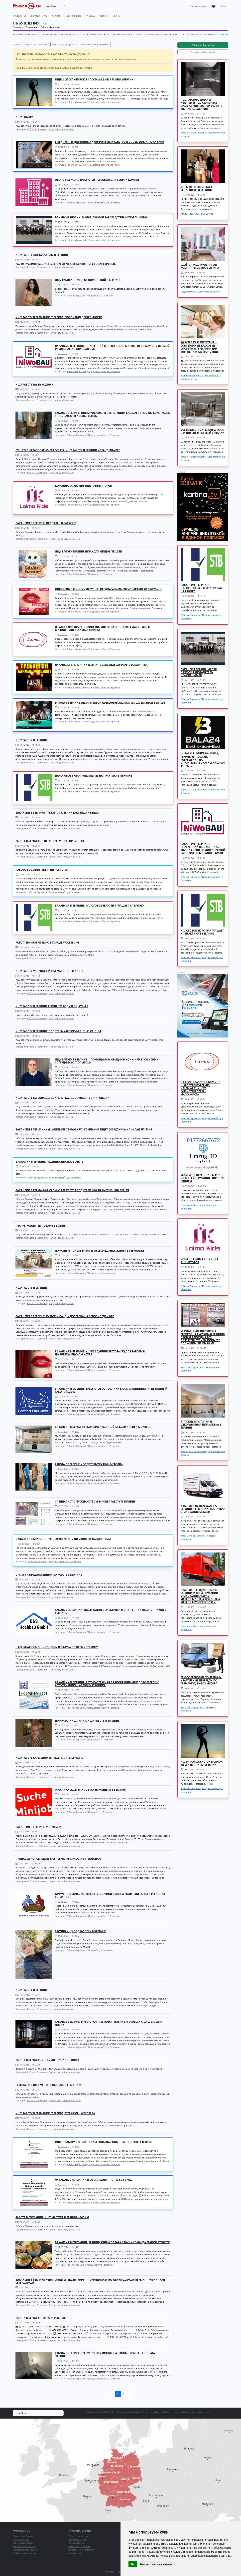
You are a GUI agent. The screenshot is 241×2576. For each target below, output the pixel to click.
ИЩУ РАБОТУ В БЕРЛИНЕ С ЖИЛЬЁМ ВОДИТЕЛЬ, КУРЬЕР (51, 1006)
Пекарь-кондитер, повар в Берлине (40, 1225)
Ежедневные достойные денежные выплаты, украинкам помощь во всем (109, 142)
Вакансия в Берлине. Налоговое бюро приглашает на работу (99, 905)
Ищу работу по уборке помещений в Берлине (88, 280)
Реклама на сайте (199, 5)
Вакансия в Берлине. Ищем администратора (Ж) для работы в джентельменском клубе (100, 1353)
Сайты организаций (23, 2542)
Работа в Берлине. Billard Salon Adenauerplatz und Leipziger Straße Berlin (110, 702)
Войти (223, 5)
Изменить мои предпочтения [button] (156, 2564)
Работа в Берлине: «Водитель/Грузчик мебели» (89, 1464)
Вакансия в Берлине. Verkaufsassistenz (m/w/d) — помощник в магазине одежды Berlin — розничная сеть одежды (90, 2281)
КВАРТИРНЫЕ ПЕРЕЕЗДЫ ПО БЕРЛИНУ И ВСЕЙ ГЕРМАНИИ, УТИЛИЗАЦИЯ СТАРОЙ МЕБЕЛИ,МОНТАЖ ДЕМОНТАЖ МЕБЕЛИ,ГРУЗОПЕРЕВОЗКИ (200, 1596)
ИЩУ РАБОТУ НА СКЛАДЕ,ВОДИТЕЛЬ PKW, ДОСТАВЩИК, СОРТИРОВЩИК (62, 1098)
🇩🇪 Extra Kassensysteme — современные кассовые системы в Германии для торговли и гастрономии (199, 347)
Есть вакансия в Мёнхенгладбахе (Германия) (48, 2085)
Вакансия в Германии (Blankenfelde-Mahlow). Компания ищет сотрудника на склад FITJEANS (83, 1129)
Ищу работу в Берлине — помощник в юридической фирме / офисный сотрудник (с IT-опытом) (107, 1061)
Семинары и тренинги (79, 2546)
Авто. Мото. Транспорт (192, 1204)
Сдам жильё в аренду (209, 291)
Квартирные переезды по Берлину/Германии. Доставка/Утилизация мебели (203, 1509)
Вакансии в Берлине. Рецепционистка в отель (49, 1161)
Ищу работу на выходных (34, 384)
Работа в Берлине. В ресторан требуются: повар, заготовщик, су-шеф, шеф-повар (109, 2023)
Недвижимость (189, 291)
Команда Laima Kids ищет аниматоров (83, 486)
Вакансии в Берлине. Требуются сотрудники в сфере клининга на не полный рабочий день (111, 1390)
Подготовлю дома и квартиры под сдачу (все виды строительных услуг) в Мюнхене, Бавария (202, 104)
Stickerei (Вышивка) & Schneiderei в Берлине (196, 188)
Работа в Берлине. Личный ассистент (43, 870)
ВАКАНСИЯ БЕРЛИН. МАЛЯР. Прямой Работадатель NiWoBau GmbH (101, 217)
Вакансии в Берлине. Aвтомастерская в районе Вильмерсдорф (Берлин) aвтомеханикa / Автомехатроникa (107, 1684)
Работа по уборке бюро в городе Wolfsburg (47, 942)
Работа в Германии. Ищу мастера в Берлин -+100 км (52, 2217)
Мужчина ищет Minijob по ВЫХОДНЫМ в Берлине (90, 1789)
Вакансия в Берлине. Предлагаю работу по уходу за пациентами (63, 1539)
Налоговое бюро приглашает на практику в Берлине (93, 775)
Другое (17, 44)
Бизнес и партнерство (192, 375)
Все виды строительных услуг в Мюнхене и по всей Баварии (203, 431)
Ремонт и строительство (193, 132)
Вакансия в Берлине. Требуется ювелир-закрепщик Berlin (57, 812)
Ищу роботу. (24, 117)
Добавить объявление (202, 44)
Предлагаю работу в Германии (95, 44)
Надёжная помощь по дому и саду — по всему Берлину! (57, 1647)
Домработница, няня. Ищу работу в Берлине (87, 1720)
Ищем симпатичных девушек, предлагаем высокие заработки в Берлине (108, 589)
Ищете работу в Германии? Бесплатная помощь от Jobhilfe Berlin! (103, 2142)
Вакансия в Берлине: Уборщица (38, 1827)
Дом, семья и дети (77, 2539)
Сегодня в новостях (78, 2536)
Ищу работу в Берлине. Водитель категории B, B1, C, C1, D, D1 (58, 1031)
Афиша (56, 16)
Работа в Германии (50, 27)
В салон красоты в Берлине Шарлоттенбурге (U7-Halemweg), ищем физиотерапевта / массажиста (102, 628)
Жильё (103, 16)
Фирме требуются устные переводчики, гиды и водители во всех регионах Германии (110, 1895)
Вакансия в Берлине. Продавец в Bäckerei (45, 523)
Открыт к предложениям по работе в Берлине (48, 1574)
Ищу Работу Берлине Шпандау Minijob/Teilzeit (88, 551)
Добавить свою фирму (24, 2553)
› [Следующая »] (128, 2393)
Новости (19, 16)
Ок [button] (132, 2564)
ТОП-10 (116, 16)
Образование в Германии (81, 2549)
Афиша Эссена (75, 2553)
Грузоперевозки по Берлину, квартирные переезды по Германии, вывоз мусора (201, 1680)
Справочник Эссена (23, 2536)
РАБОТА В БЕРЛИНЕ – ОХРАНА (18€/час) (41, 2318)
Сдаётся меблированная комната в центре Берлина (200, 266)
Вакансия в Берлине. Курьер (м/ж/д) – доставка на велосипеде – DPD (64, 1316)
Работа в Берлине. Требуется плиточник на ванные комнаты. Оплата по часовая (107, 2354)
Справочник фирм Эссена (100, 2411)
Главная (17, 27)
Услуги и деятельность (192, 213)
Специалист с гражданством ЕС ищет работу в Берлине (95, 1501)
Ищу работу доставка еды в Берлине (41, 255)
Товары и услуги (21, 2539)
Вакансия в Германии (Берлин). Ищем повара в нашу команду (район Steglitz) (112, 2242)
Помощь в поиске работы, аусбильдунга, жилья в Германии (99, 1250)
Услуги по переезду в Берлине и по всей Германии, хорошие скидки (203, 1178)
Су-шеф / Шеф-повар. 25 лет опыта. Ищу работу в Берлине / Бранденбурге (67, 450)
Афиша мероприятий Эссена (131, 2411)
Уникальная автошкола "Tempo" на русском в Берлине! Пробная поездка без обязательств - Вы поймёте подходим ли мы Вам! (203, 1337)
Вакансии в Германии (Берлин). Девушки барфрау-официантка (101, 665)
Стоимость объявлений (203, 52)
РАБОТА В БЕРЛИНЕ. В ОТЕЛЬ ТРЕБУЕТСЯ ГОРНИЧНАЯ (49, 841)
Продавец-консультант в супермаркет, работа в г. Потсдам (58, 1859)
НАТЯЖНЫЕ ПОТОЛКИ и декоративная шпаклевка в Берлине (201, 1425)
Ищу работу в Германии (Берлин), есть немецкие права (55, 2113)
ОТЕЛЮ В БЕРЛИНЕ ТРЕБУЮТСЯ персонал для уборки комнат (97, 180)
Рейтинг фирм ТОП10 (24, 2546)
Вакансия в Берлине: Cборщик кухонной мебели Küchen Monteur (103, 1427)
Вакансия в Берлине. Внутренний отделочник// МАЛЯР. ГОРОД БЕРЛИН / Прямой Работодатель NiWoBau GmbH (112, 347)
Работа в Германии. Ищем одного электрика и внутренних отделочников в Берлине (110, 1611)
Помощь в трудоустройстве (64, 44)
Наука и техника (76, 2542)
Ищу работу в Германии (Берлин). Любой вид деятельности (58, 317)
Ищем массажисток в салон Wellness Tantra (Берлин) (94, 79)
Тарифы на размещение (25, 2549)
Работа (90, 16)
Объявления (73, 16)
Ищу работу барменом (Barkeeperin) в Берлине (49, 1758)
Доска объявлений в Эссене (194, 2411)
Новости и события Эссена (163, 2411)
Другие (209, 213)
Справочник (38, 16)
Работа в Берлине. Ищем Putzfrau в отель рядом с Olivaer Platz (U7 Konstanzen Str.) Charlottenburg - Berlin (112, 414)
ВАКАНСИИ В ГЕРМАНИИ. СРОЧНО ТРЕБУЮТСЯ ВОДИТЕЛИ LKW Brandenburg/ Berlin (72, 1190)
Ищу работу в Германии (36, 44)
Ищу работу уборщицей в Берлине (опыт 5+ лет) (49, 971)
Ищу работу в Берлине (31, 740)
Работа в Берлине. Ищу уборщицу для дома (47, 2060)
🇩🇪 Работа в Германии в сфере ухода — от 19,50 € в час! (94, 2180)
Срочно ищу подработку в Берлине (80, 1931)
